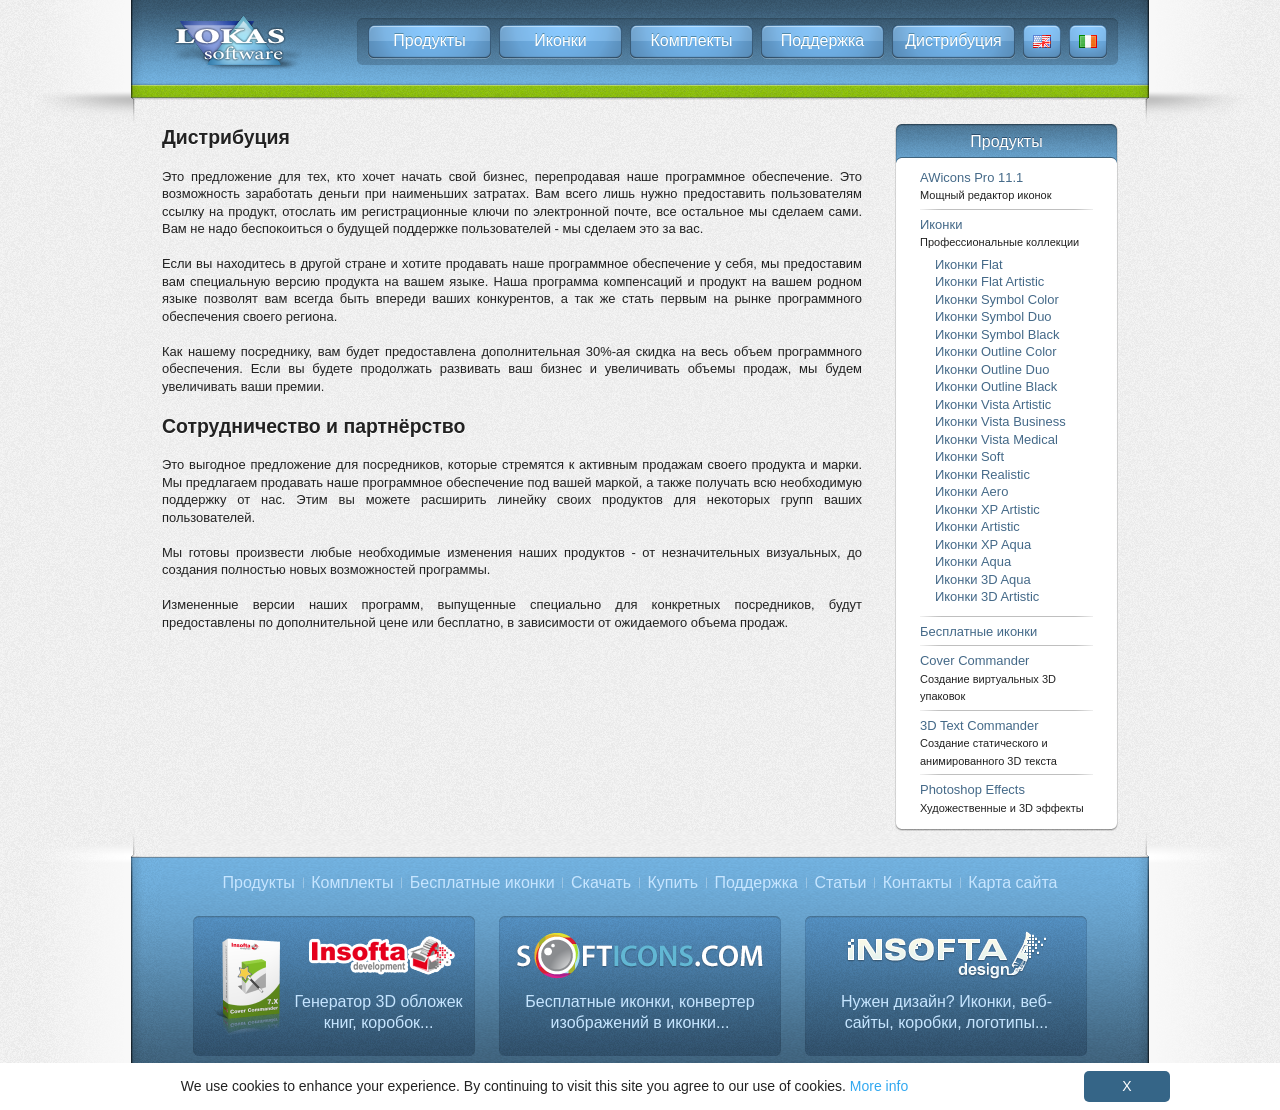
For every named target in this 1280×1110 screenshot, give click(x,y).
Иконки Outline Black (996, 386)
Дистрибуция (953, 40)
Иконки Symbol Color (997, 299)
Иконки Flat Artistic (989, 281)
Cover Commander (988, 677)
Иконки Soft (969, 456)
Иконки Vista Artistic (993, 404)
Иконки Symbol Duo (993, 316)
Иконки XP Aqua (983, 544)
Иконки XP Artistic (987, 509)
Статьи (840, 882)
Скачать (601, 882)
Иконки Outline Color (996, 351)
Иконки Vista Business (1000, 421)
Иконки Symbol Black (997, 334)
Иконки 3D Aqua (983, 579)
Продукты (429, 40)
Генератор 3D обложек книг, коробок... (378, 1012)
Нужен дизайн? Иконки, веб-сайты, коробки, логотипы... (946, 1012)
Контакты (917, 882)
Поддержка (822, 40)
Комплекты (691, 40)
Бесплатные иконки (978, 631)
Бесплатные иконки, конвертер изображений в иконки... (639, 1012)
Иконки (560, 40)
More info (879, 1086)
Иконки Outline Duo (992, 369)
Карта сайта (1012, 882)
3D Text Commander (988, 742)
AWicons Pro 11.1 (986, 185)
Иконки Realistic (982, 474)
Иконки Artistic (977, 526)
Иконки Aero (971, 491)
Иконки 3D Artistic (987, 596)
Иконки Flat (969, 264)
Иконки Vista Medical (996, 439)
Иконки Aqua (973, 561)
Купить (673, 882)
